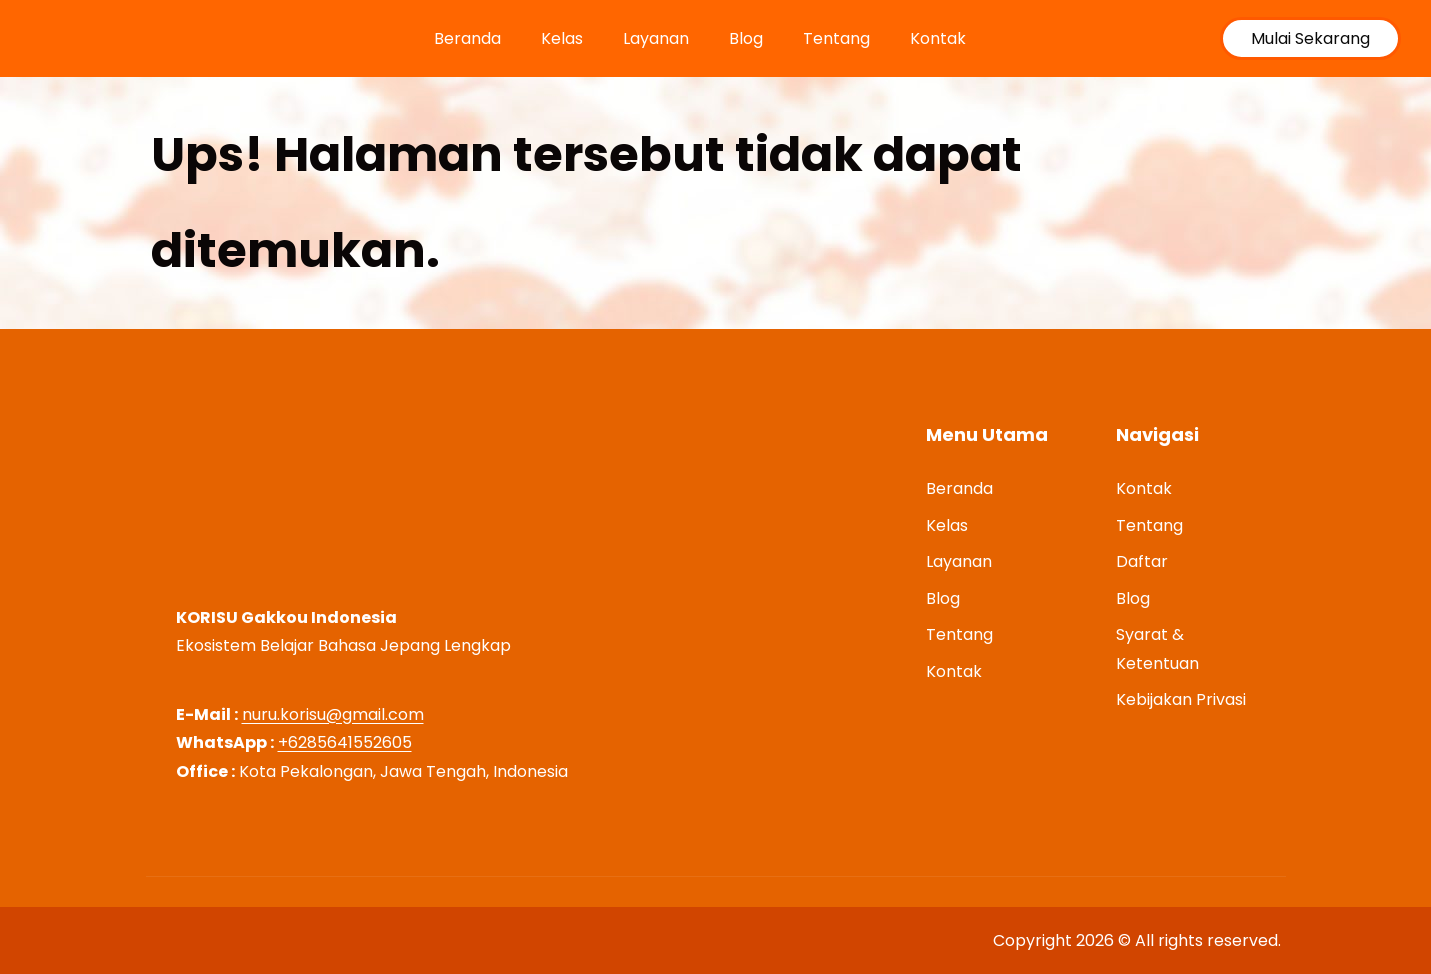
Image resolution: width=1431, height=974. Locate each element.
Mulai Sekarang (1310, 38)
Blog (746, 38)
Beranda (467, 38)
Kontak (938, 38)
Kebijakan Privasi (1181, 699)
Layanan (656, 38)
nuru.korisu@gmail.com (333, 714)
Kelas (562, 38)
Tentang (836, 38)
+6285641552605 (345, 742)
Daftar (1142, 561)
